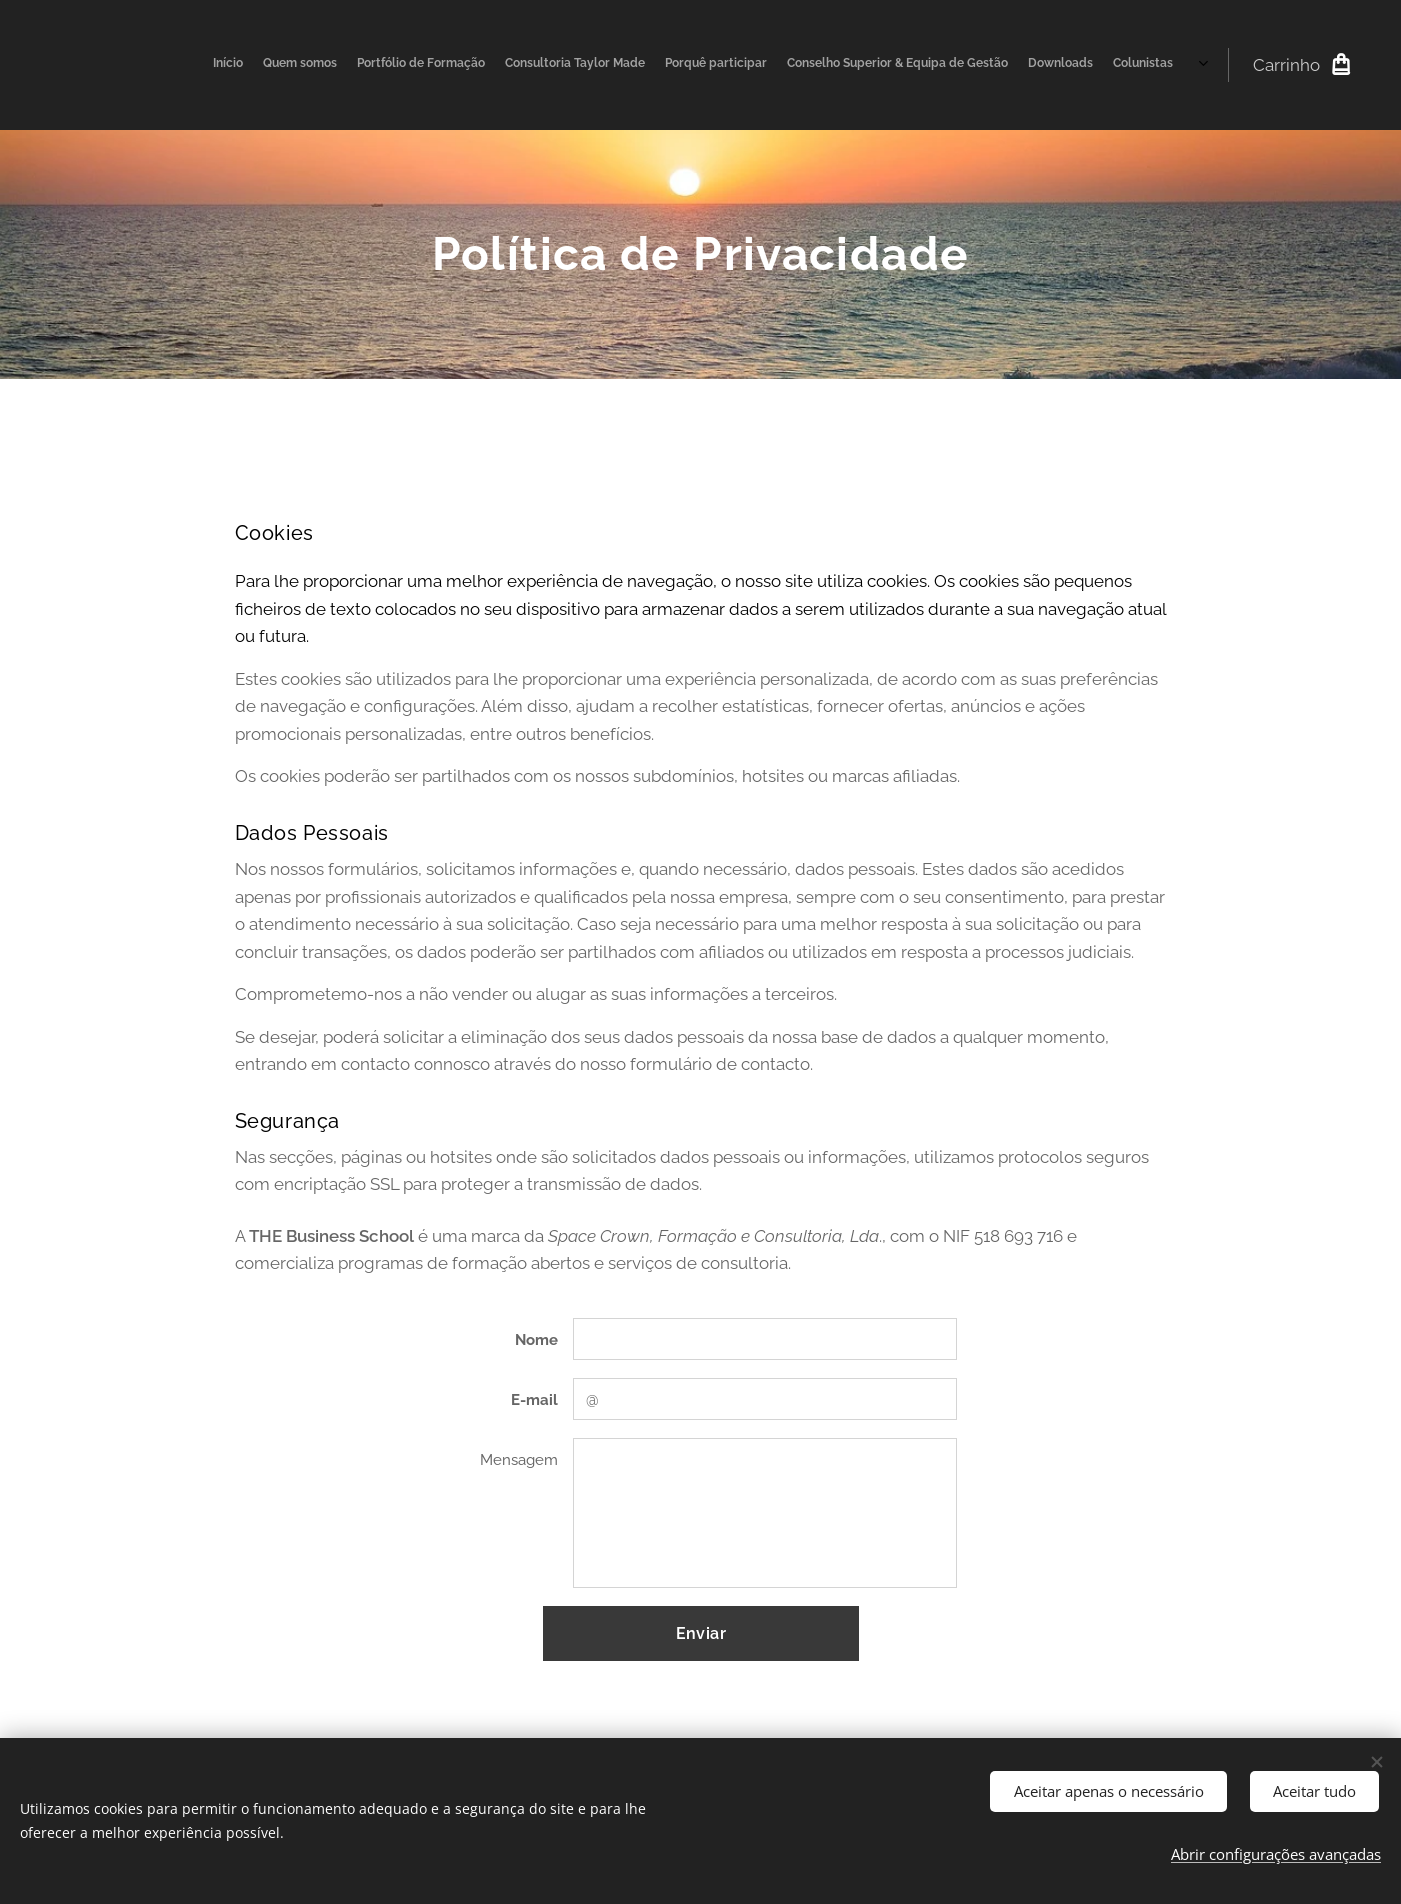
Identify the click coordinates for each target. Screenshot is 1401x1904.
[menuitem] (1030, 65)
